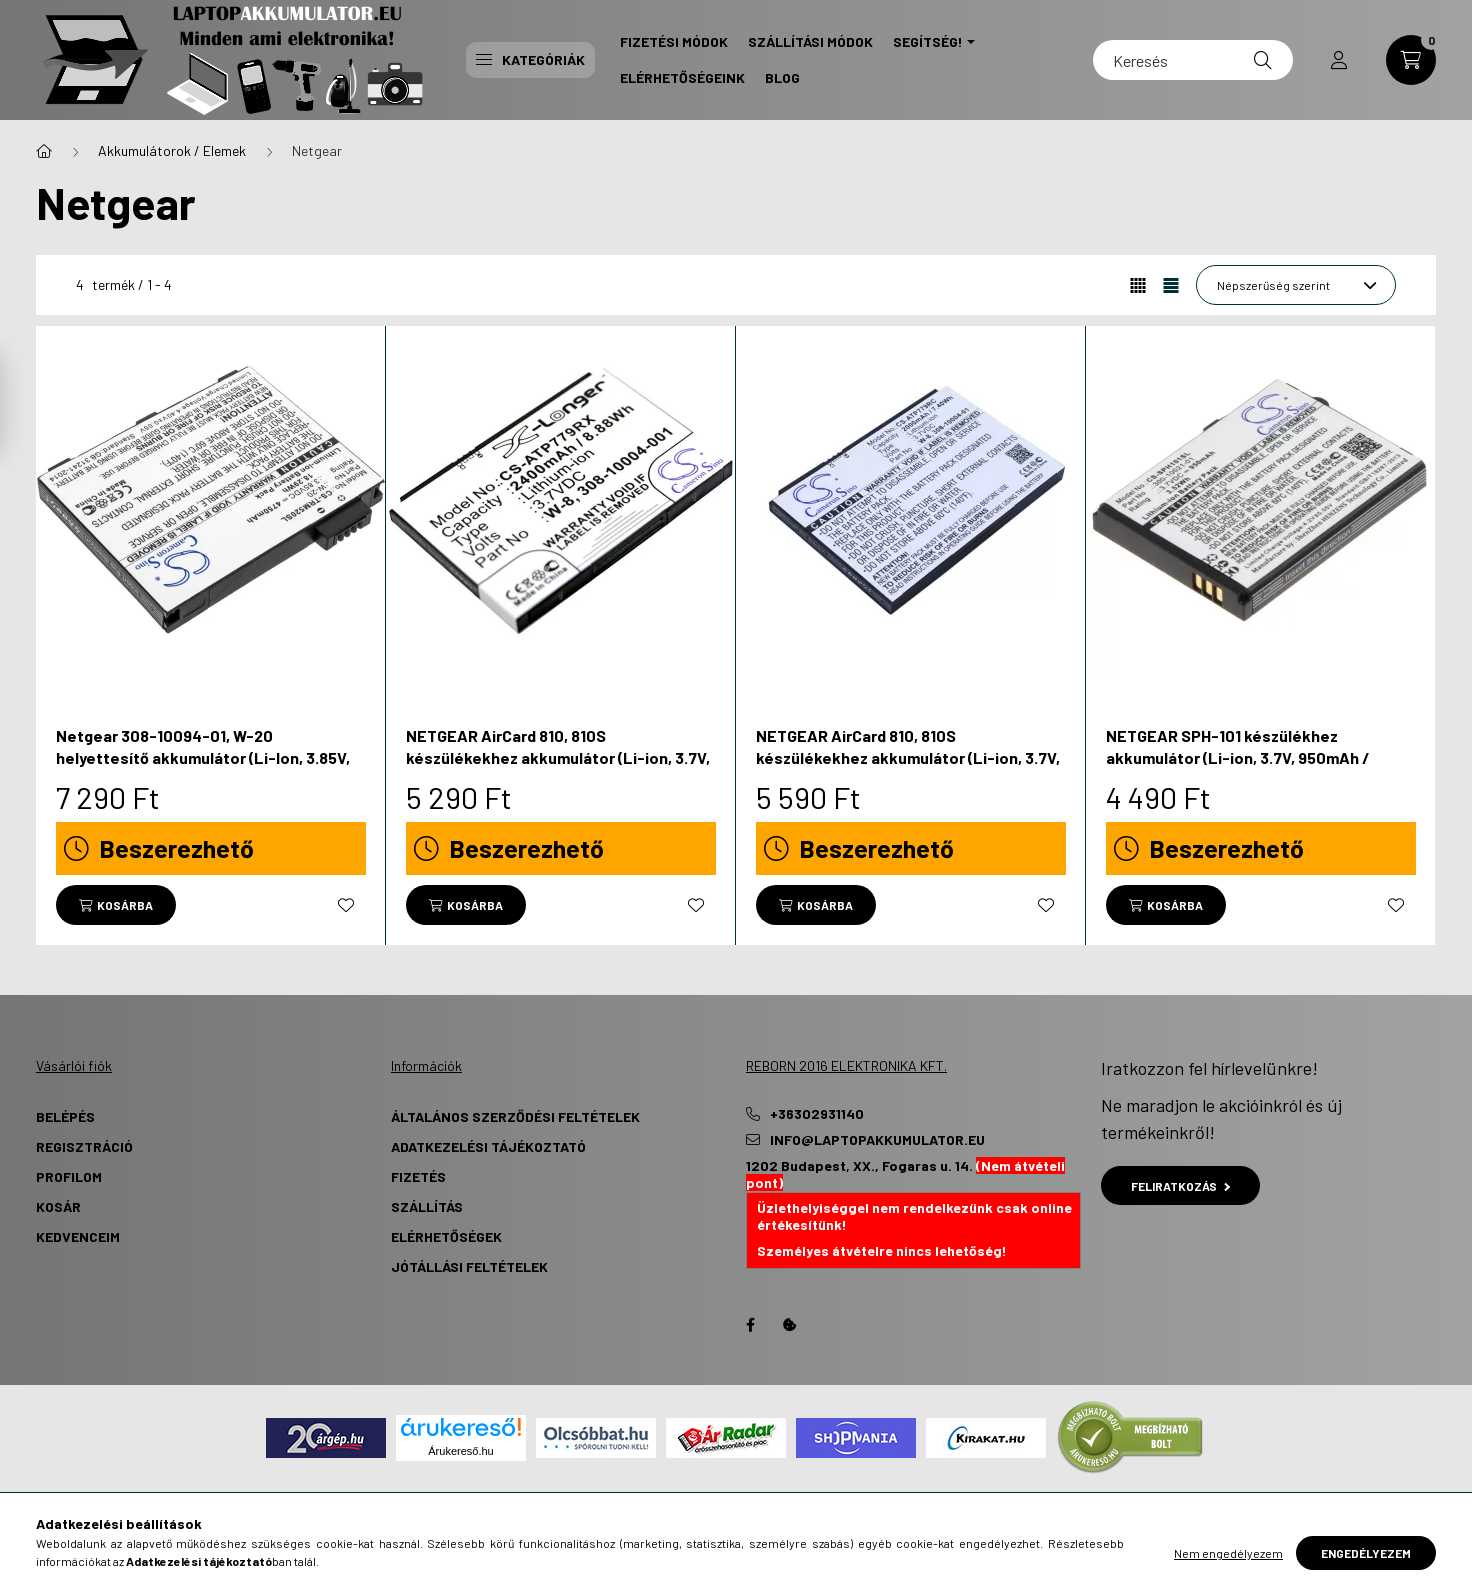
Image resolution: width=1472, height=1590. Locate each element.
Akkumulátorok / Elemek (172, 150)
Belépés (65, 1116)
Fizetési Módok (674, 41)
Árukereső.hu (460, 1451)
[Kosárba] (116, 905)
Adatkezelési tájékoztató (488, 1146)
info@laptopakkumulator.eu (877, 1140)
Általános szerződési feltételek (515, 1116)
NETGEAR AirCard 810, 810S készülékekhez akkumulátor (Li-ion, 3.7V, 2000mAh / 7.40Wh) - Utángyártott (908, 758)
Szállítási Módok (810, 41)
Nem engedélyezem (1228, 1553)
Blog (782, 77)
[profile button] (1339, 60)
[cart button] (1411, 60)
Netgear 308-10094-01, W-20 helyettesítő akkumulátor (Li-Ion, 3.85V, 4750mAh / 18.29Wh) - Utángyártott (203, 758)
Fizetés (418, 1176)
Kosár (58, 1206)
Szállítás (427, 1206)
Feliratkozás (1180, 1186)
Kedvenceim (78, 1236)
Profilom (69, 1176)
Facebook (750, 1325)
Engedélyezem (1366, 1553)
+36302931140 (817, 1114)
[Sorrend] (1296, 285)
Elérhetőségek (446, 1236)
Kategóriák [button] (530, 59)
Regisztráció (84, 1146)
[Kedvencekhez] (346, 905)
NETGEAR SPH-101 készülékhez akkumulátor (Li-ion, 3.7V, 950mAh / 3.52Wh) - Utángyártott (1238, 758)
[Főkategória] (44, 151)
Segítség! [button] (928, 41)
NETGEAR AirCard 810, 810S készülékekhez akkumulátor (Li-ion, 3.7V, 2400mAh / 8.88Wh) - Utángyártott (558, 758)
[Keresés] (1193, 60)
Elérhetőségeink (682, 77)
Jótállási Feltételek (469, 1266)
